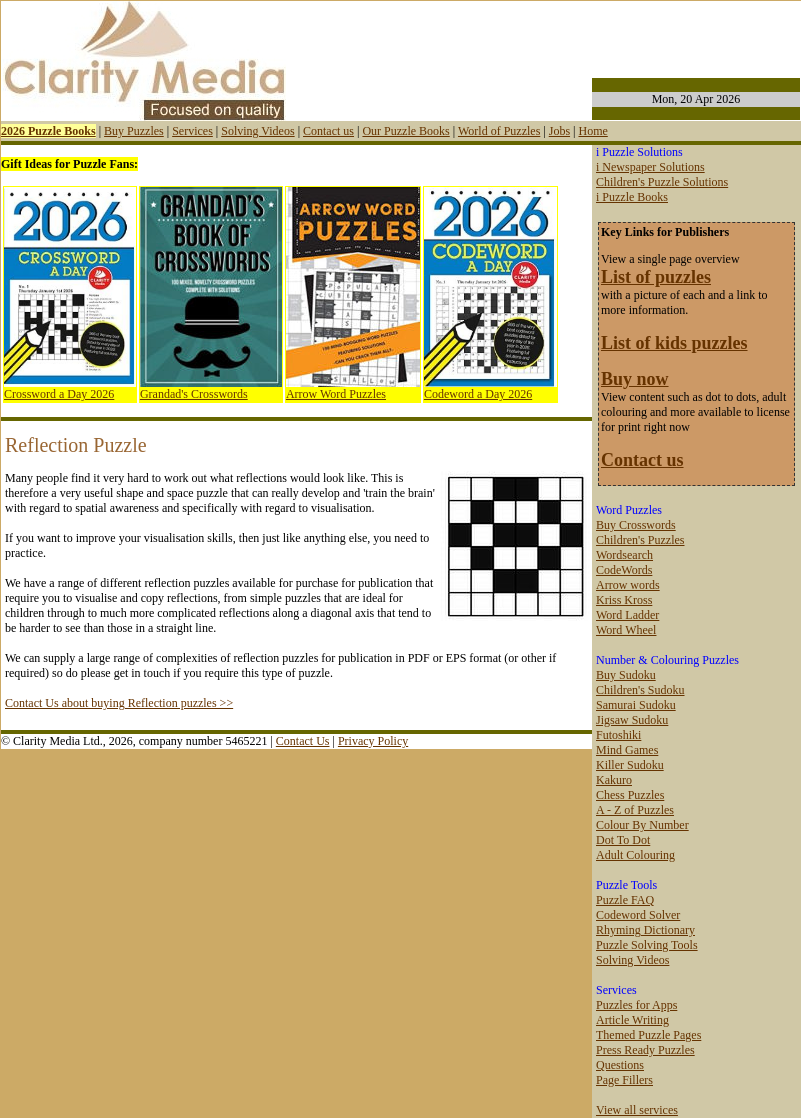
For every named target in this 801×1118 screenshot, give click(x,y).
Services (192, 131)
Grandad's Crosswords (194, 394)
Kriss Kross (624, 600)
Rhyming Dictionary (645, 930)
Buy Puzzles (134, 131)
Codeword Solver (638, 915)
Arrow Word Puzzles (336, 394)
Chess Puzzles (630, 795)
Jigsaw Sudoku (632, 720)
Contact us (328, 131)
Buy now (635, 379)
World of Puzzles (499, 131)
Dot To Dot (623, 840)
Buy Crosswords (636, 525)
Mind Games (627, 750)
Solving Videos (257, 131)
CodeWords (624, 570)
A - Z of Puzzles (635, 810)
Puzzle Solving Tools (647, 945)
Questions (620, 1065)
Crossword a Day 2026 (59, 394)
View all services (637, 1110)
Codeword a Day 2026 (478, 394)
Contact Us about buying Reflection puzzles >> (119, 703)
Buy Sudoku (626, 675)
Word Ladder (627, 615)
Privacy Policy (373, 741)
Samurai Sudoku (636, 705)
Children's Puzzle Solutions (662, 182)
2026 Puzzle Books (48, 131)
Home (592, 131)
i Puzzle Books (632, 197)
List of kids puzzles (674, 343)
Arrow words (628, 585)
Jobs (559, 131)
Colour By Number (642, 825)
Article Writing (632, 1020)
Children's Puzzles (640, 540)
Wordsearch (624, 555)
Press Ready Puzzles (645, 1050)
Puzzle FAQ (625, 900)
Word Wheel (626, 630)
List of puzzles (656, 277)
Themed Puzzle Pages (648, 1035)
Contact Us (303, 741)
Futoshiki (618, 735)
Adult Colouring (635, 855)
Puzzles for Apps (636, 1005)
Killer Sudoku (630, 765)
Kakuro (614, 780)
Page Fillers (624, 1080)
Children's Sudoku (640, 690)
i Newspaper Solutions (650, 167)
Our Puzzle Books (405, 131)
